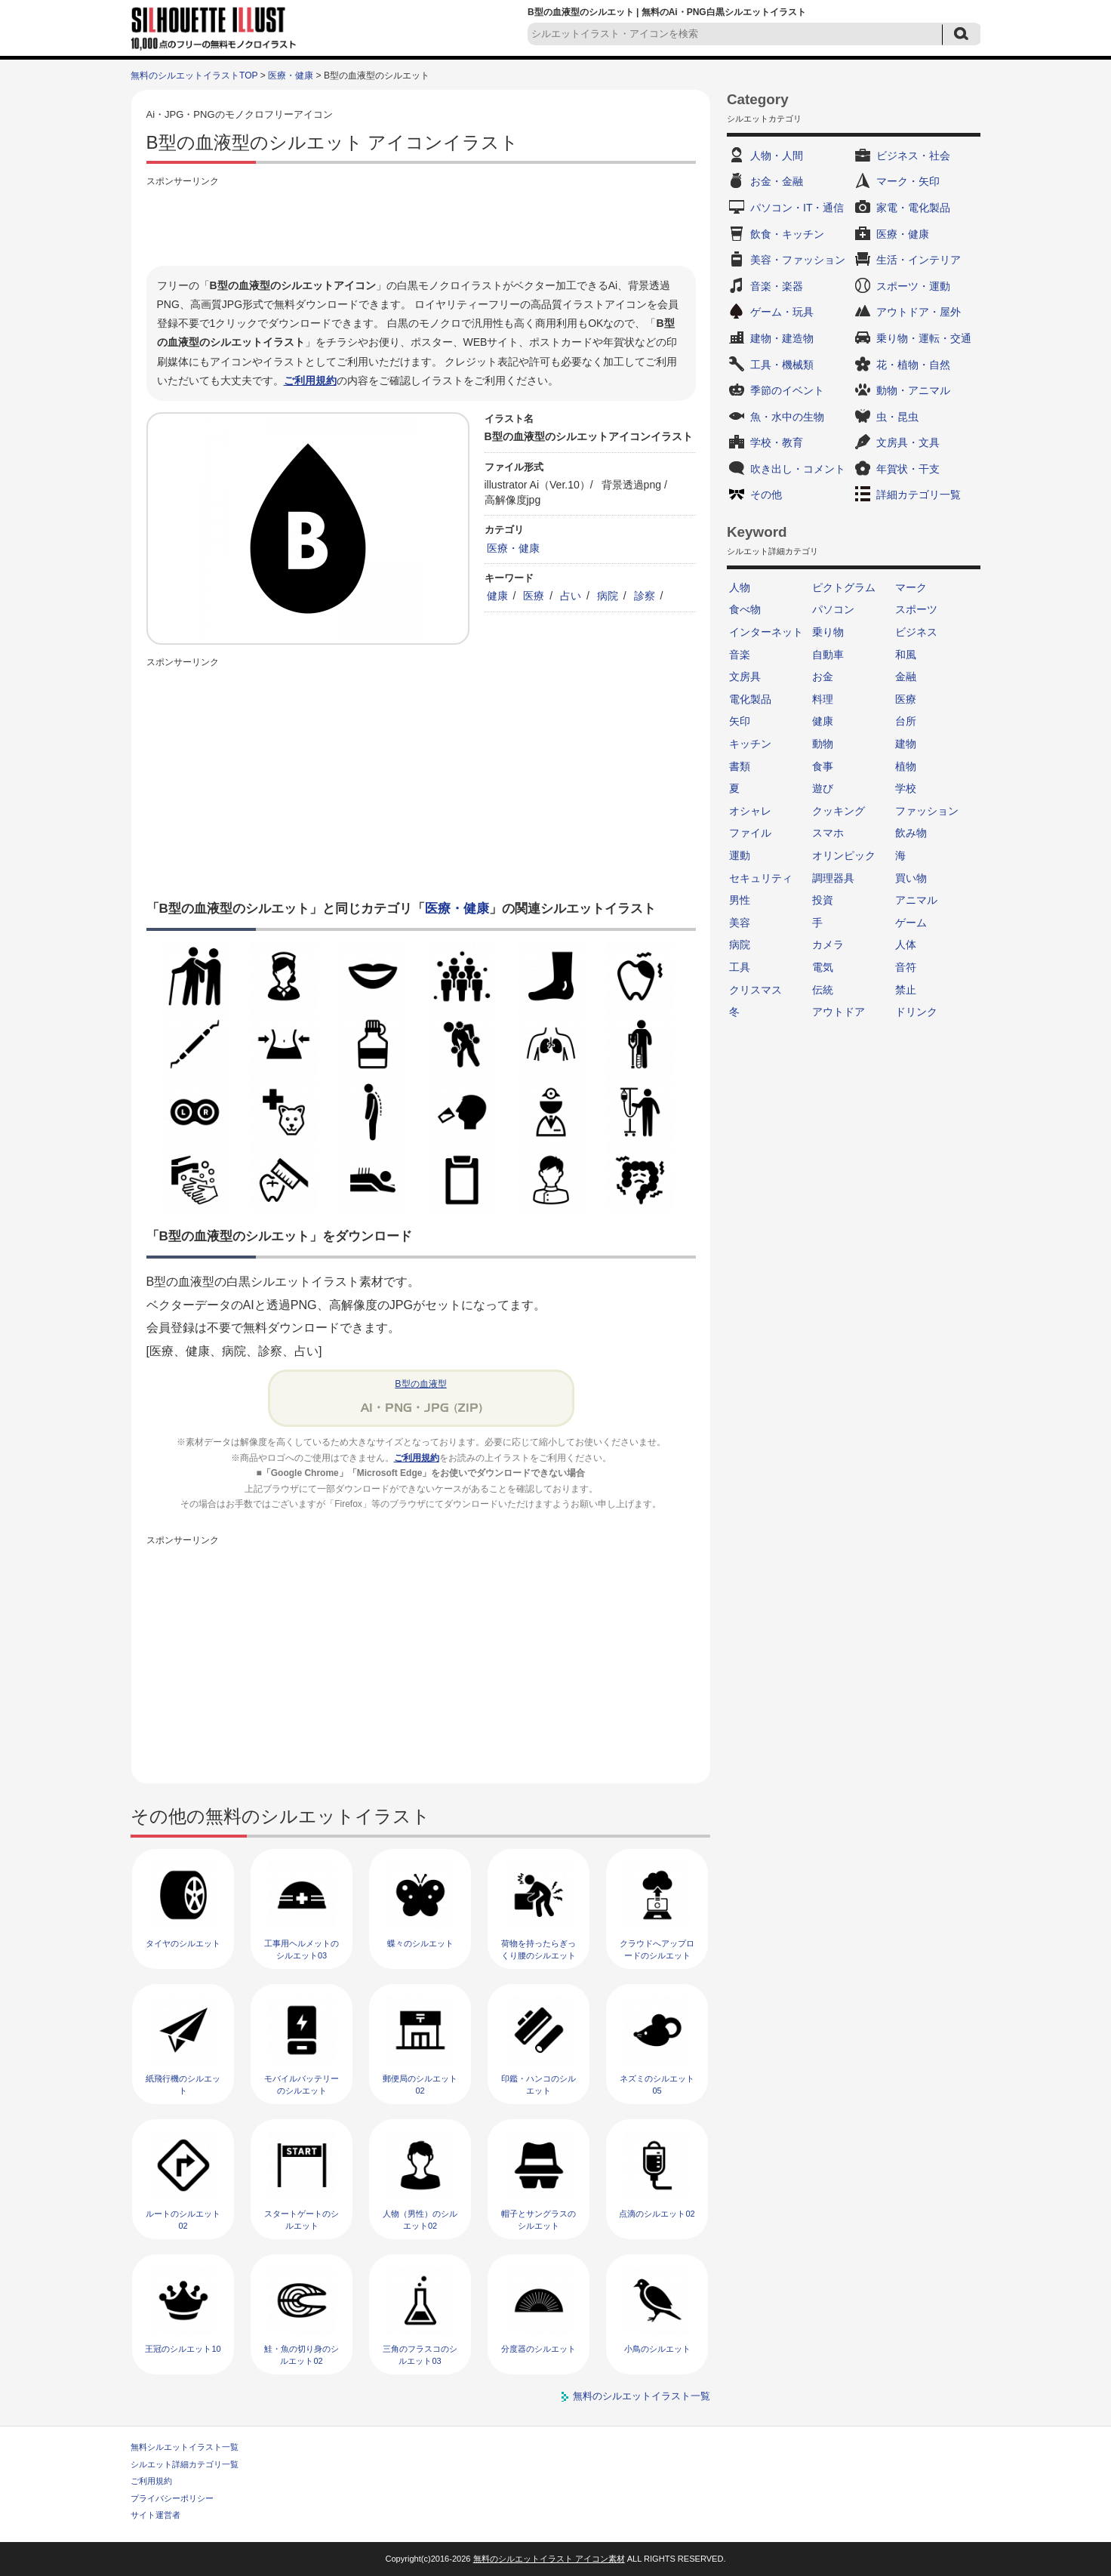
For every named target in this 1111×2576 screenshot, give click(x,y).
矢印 (739, 721)
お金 (822, 676)
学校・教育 (776, 442)
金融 (905, 676)
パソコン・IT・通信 (797, 208)
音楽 (739, 655)
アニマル (916, 900)
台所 (905, 721)
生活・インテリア (918, 260)
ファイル (750, 833)
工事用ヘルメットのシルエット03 (301, 1949)
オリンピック (844, 855)
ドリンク (916, 1012)
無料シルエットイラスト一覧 (185, 2446)
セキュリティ (760, 878)
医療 (533, 596)
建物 (905, 744)
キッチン (750, 744)
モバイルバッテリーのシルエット (301, 2084)
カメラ (828, 944)
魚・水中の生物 (787, 417)
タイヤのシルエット (183, 1943)
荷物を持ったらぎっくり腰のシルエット (538, 1949)
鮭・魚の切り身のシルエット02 (301, 2354)
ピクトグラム (844, 587)
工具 (739, 967)
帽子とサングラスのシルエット (538, 2219)
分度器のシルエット (538, 2348)
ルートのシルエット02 (183, 2219)
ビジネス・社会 (913, 155)
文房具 (745, 676)
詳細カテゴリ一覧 (918, 494)
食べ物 (745, 609)
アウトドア (838, 1012)
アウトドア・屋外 (918, 312)
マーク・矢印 (908, 181)
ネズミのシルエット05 (657, 2084)
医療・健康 (290, 75)
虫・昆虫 (897, 417)
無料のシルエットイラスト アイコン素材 (549, 2558)
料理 (822, 699)
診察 (644, 596)
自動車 (828, 655)
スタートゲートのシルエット (301, 2219)
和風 (905, 655)
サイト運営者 (155, 2514)
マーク (911, 587)
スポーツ (916, 609)
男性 (739, 900)
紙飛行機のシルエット (183, 2084)
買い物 (911, 878)
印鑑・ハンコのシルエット (538, 2084)
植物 (905, 766)
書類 (739, 766)
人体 (905, 944)
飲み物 (911, 833)
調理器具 (833, 878)
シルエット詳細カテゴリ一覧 (185, 2464)
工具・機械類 (782, 365)
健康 (497, 596)
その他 (766, 494)
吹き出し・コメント (797, 469)
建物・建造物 (782, 338)
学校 (905, 788)
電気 (822, 967)
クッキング (838, 811)
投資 (822, 900)
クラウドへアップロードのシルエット (657, 1949)
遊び (822, 788)
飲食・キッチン (787, 234)
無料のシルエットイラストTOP (194, 75)
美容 (739, 923)
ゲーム (911, 923)
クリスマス (755, 990)
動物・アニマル (913, 390)
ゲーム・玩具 (782, 312)
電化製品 (750, 699)
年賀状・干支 (908, 469)
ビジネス (916, 632)
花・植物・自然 (913, 365)
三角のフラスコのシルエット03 (420, 2354)
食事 (822, 766)
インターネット (766, 632)
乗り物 (828, 632)
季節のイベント (787, 390)
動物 (822, 744)
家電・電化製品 (913, 208)
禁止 (905, 990)
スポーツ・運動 (913, 286)
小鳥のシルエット (657, 2348)
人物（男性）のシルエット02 (420, 2219)
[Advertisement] (421, 224)
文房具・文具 (908, 442)
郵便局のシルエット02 (420, 2084)
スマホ (828, 833)
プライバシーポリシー (172, 2498)
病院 (607, 596)
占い (570, 596)
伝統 (822, 990)
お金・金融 (776, 181)
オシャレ (750, 811)
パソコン (833, 609)
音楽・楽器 (776, 286)
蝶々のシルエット (420, 1943)
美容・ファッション (797, 260)
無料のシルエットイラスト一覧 (641, 2396)
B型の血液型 (420, 1384)
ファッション (927, 811)
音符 (905, 967)
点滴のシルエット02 (656, 2213)
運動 (739, 855)
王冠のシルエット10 (182, 2348)
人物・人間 (776, 155)
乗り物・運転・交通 (923, 338)
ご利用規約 (310, 380)
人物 (739, 587)
